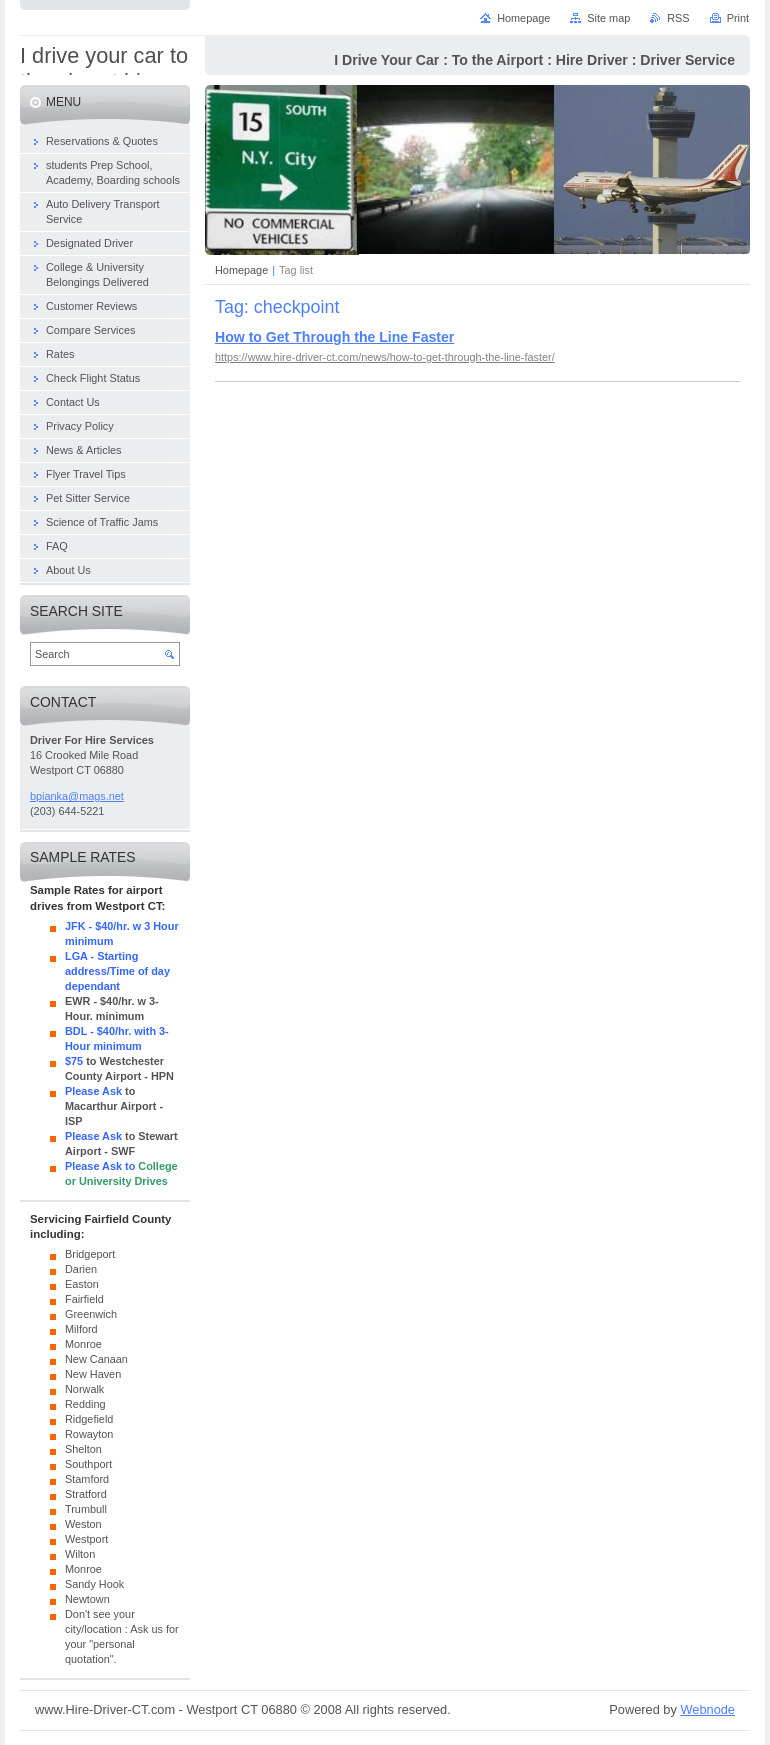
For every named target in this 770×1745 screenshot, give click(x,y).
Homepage (241, 270)
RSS (678, 18)
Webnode (707, 1709)
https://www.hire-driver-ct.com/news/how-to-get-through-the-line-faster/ (385, 357)
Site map (608, 18)
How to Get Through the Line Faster (334, 337)
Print (738, 18)
